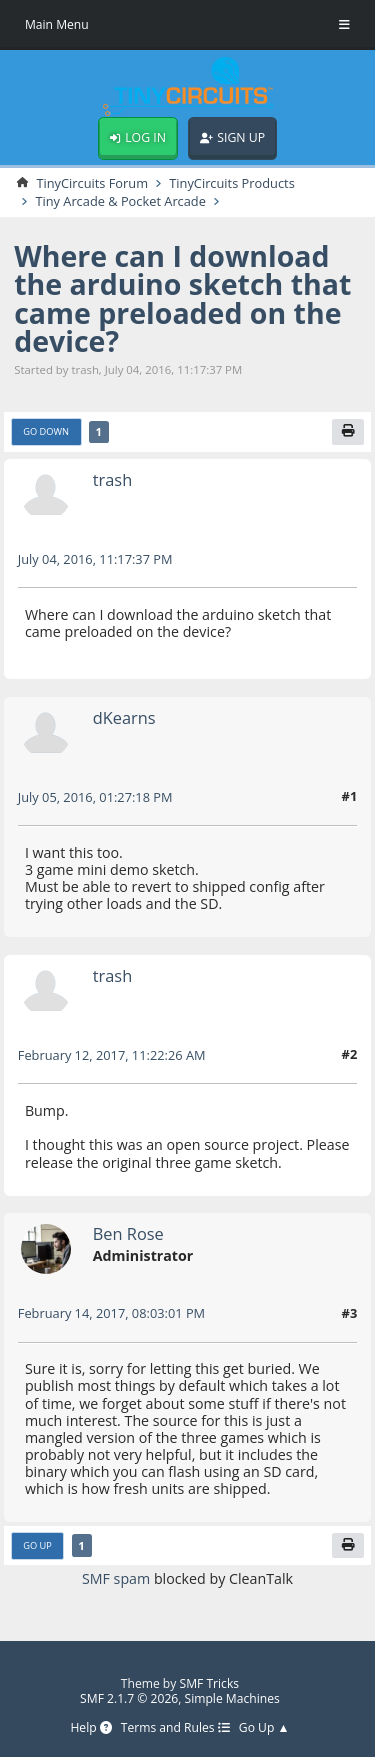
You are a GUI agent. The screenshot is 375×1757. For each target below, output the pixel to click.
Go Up (37, 1545)
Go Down (46, 431)
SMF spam (116, 1578)
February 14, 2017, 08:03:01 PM (111, 1313)
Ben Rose (128, 1233)
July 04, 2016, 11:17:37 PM (95, 559)
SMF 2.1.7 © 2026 (129, 1698)
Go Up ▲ (264, 1728)
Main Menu (57, 24)
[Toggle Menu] (344, 25)
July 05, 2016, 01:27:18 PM (95, 797)
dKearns (124, 717)
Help (90, 1728)
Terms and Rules (175, 1728)
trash (112, 479)
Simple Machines (232, 1698)
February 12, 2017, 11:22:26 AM (112, 1055)
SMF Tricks (210, 1683)
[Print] (348, 432)
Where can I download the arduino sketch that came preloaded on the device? (182, 298)
